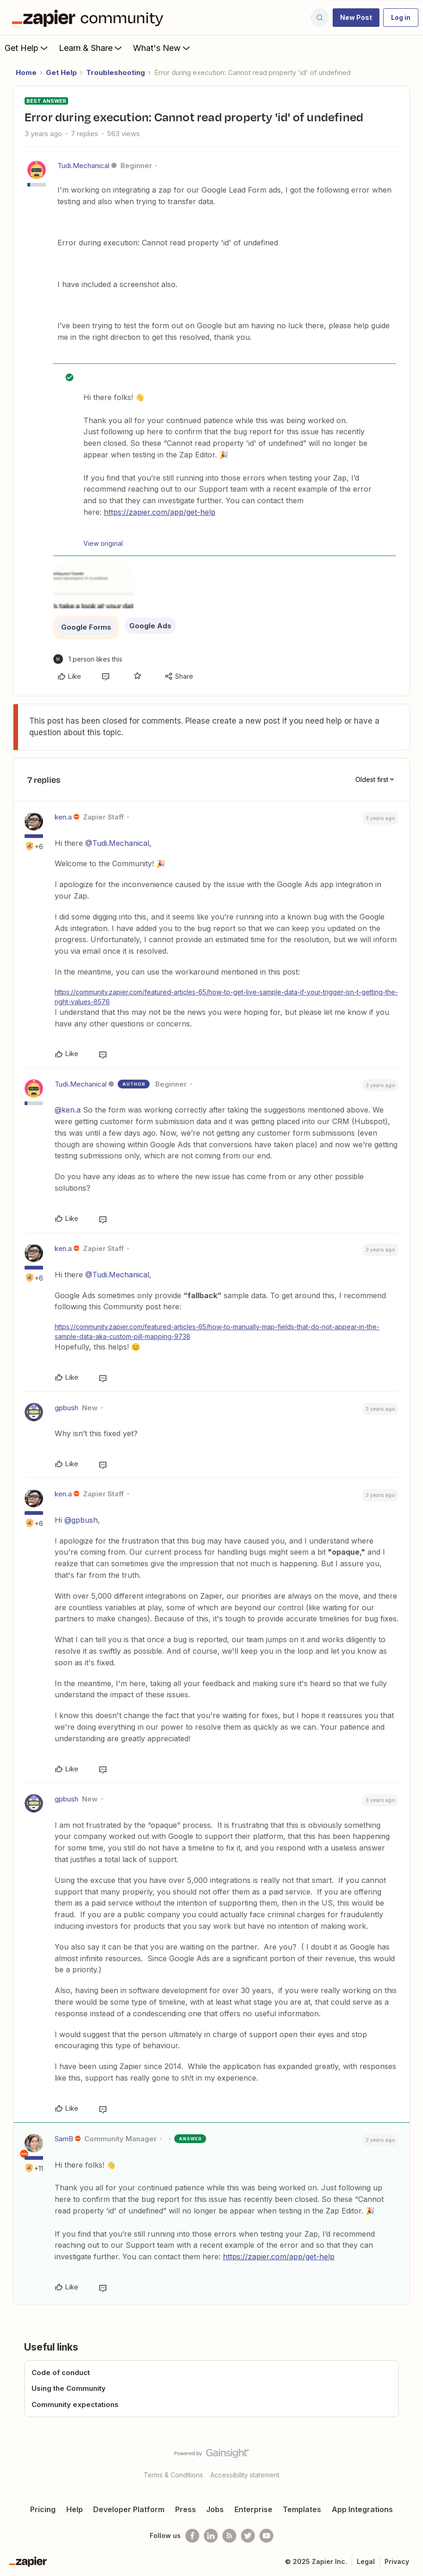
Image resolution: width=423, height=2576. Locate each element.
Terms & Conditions (173, 2475)
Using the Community (69, 2388)
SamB (64, 2138)
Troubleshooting (115, 72)
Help (74, 2509)
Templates (302, 2509)
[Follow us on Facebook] (192, 2536)
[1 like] (87, 659)
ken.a (63, 817)
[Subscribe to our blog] (229, 2536)
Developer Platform (128, 2509)
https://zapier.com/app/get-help (159, 512)
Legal (366, 2561)
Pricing (43, 2509)
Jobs (215, 2509)
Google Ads (150, 625)
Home (26, 72)
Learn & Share (91, 47)
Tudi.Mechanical (83, 165)
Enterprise (253, 2509)
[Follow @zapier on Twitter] (248, 2536)
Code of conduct (61, 2372)
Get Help (27, 47)
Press (185, 2509)
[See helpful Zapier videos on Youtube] (266, 2536)
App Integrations (362, 2509)
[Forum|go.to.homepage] (90, 17)
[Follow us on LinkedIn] (211, 2536)
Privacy (397, 2561)
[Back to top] (413, 2461)
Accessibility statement (244, 2475)
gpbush (66, 1407)
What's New (162, 47)
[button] (356, 17)
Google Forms (86, 627)
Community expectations (75, 2404)
